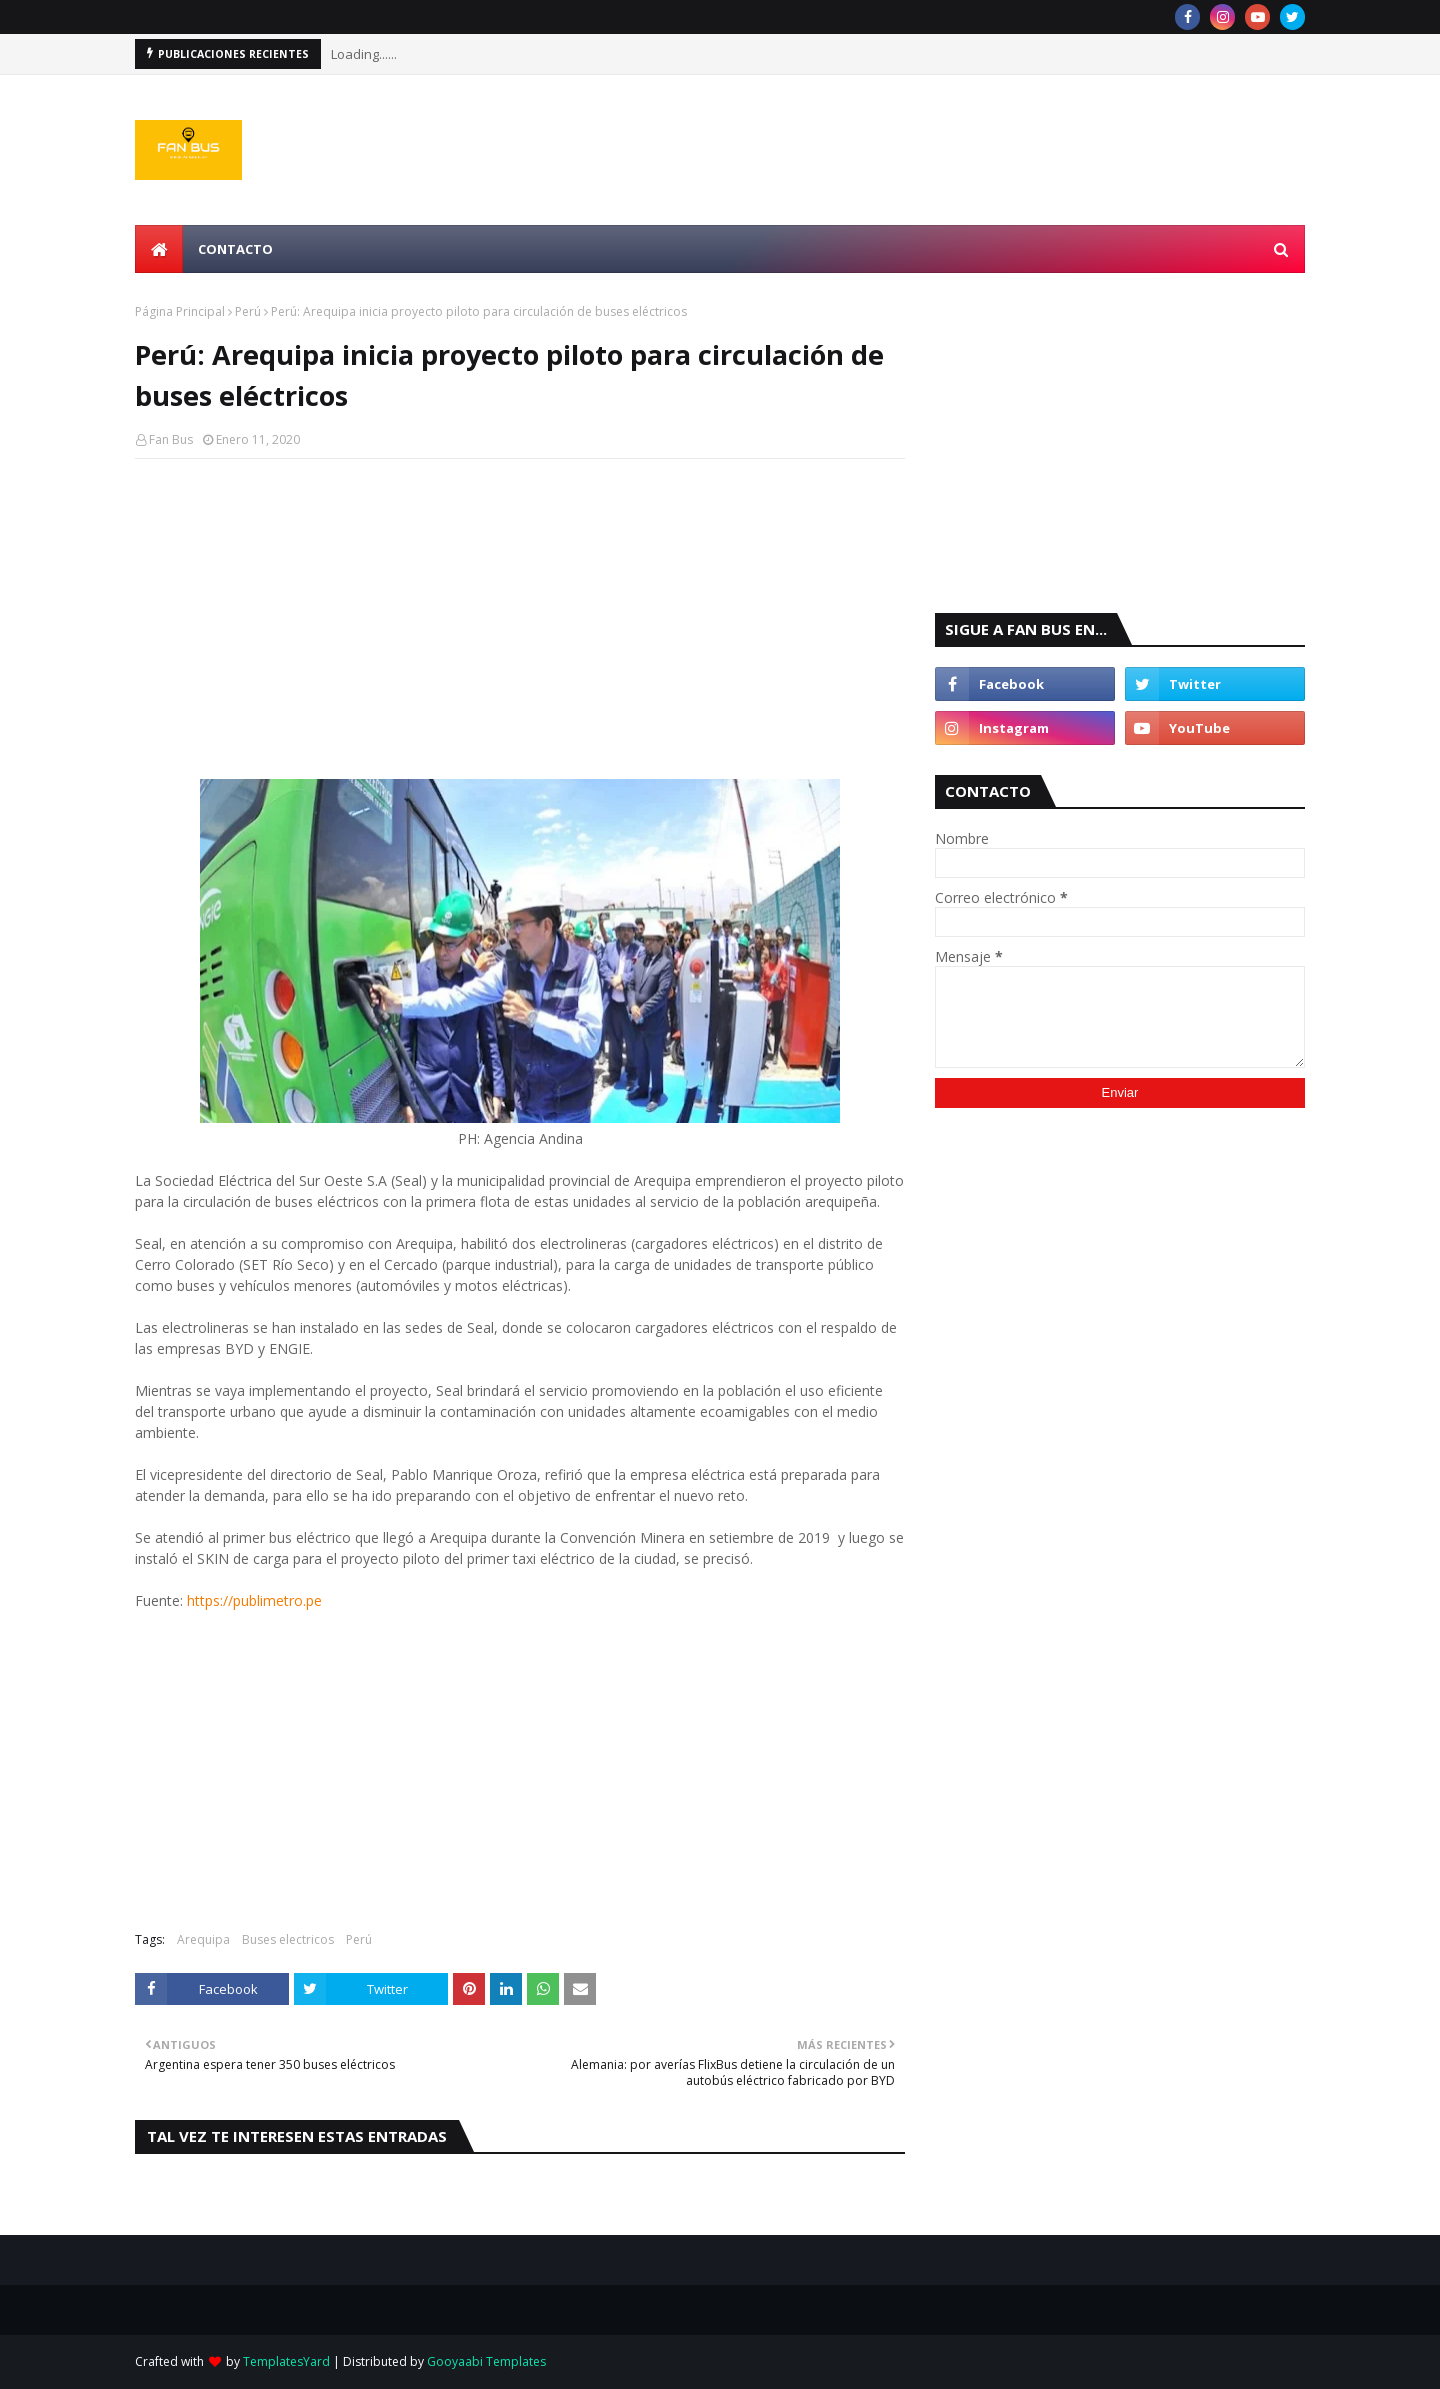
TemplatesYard (286, 2361)
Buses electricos (288, 1939)
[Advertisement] (520, 619)
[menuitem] (159, 249)
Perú (248, 311)
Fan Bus (171, 439)
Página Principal (180, 311)
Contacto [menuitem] (235, 249)
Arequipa (203, 1939)
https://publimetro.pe (254, 1600)
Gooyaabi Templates (486, 2361)
